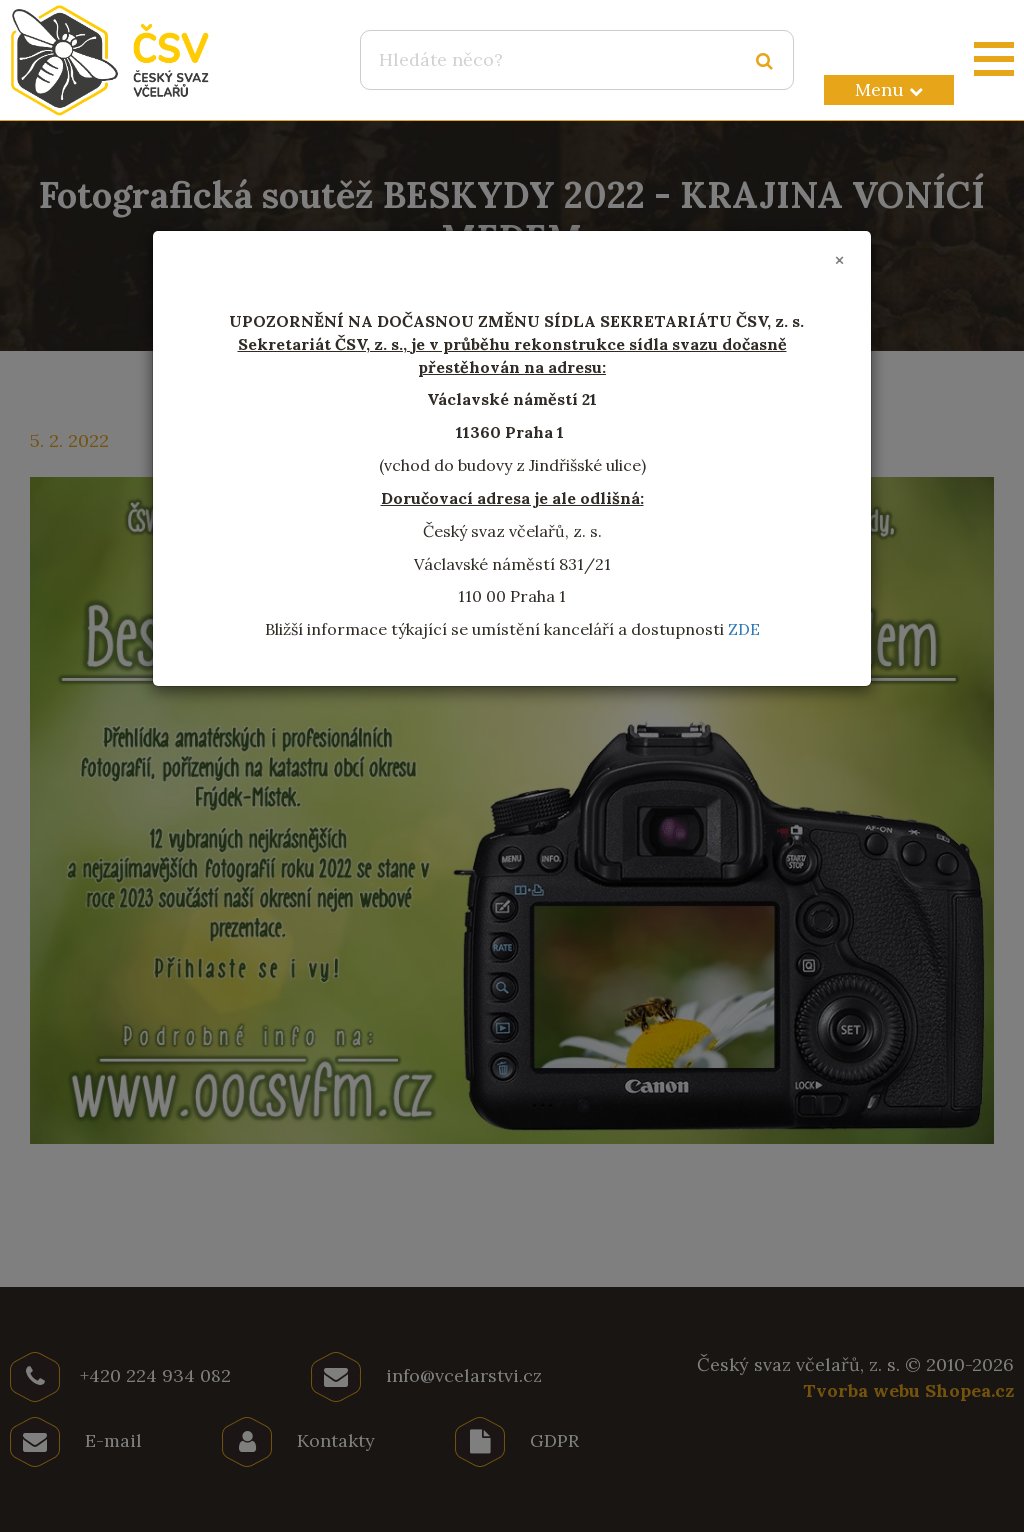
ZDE (744, 629)
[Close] (839, 260)
